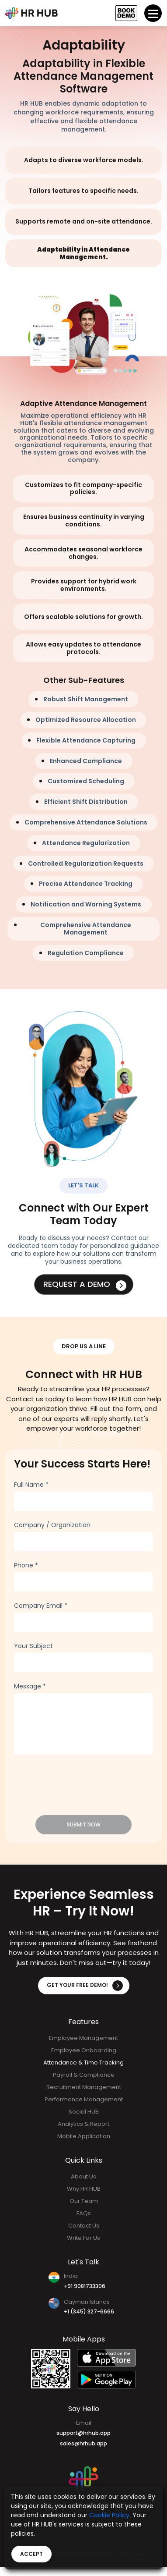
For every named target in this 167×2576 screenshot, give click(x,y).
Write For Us (83, 2238)
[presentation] (69, 1780)
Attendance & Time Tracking (83, 2062)
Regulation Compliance (86, 953)
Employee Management (83, 2038)
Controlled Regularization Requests (85, 863)
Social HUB (84, 2111)
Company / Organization (52, 1524)
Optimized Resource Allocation (85, 719)
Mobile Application (83, 2136)
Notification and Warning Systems (86, 904)
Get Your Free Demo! (85, 1985)
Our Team (84, 2201)
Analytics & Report (83, 2124)
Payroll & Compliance (84, 2075)
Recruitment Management (83, 2087)
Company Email (40, 1605)
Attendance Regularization (86, 843)
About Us (83, 2176)
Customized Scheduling (86, 781)
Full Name (31, 1484)
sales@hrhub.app (83, 2443)
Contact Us (83, 2225)
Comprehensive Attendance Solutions (85, 822)
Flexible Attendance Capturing (86, 740)
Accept (31, 2554)
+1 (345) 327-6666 (89, 2311)
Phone (26, 1564)
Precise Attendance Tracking (85, 883)
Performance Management (84, 2099)
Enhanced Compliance (86, 761)
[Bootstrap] (31, 13)
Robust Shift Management (85, 699)
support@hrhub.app (83, 2433)
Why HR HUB (84, 2189)
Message (30, 1685)
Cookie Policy (109, 2515)
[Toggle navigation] (153, 13)
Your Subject (33, 1645)
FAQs (84, 2213)
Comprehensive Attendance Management (85, 928)
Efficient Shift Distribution (86, 801)
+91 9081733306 (84, 2286)
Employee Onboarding (83, 2050)
